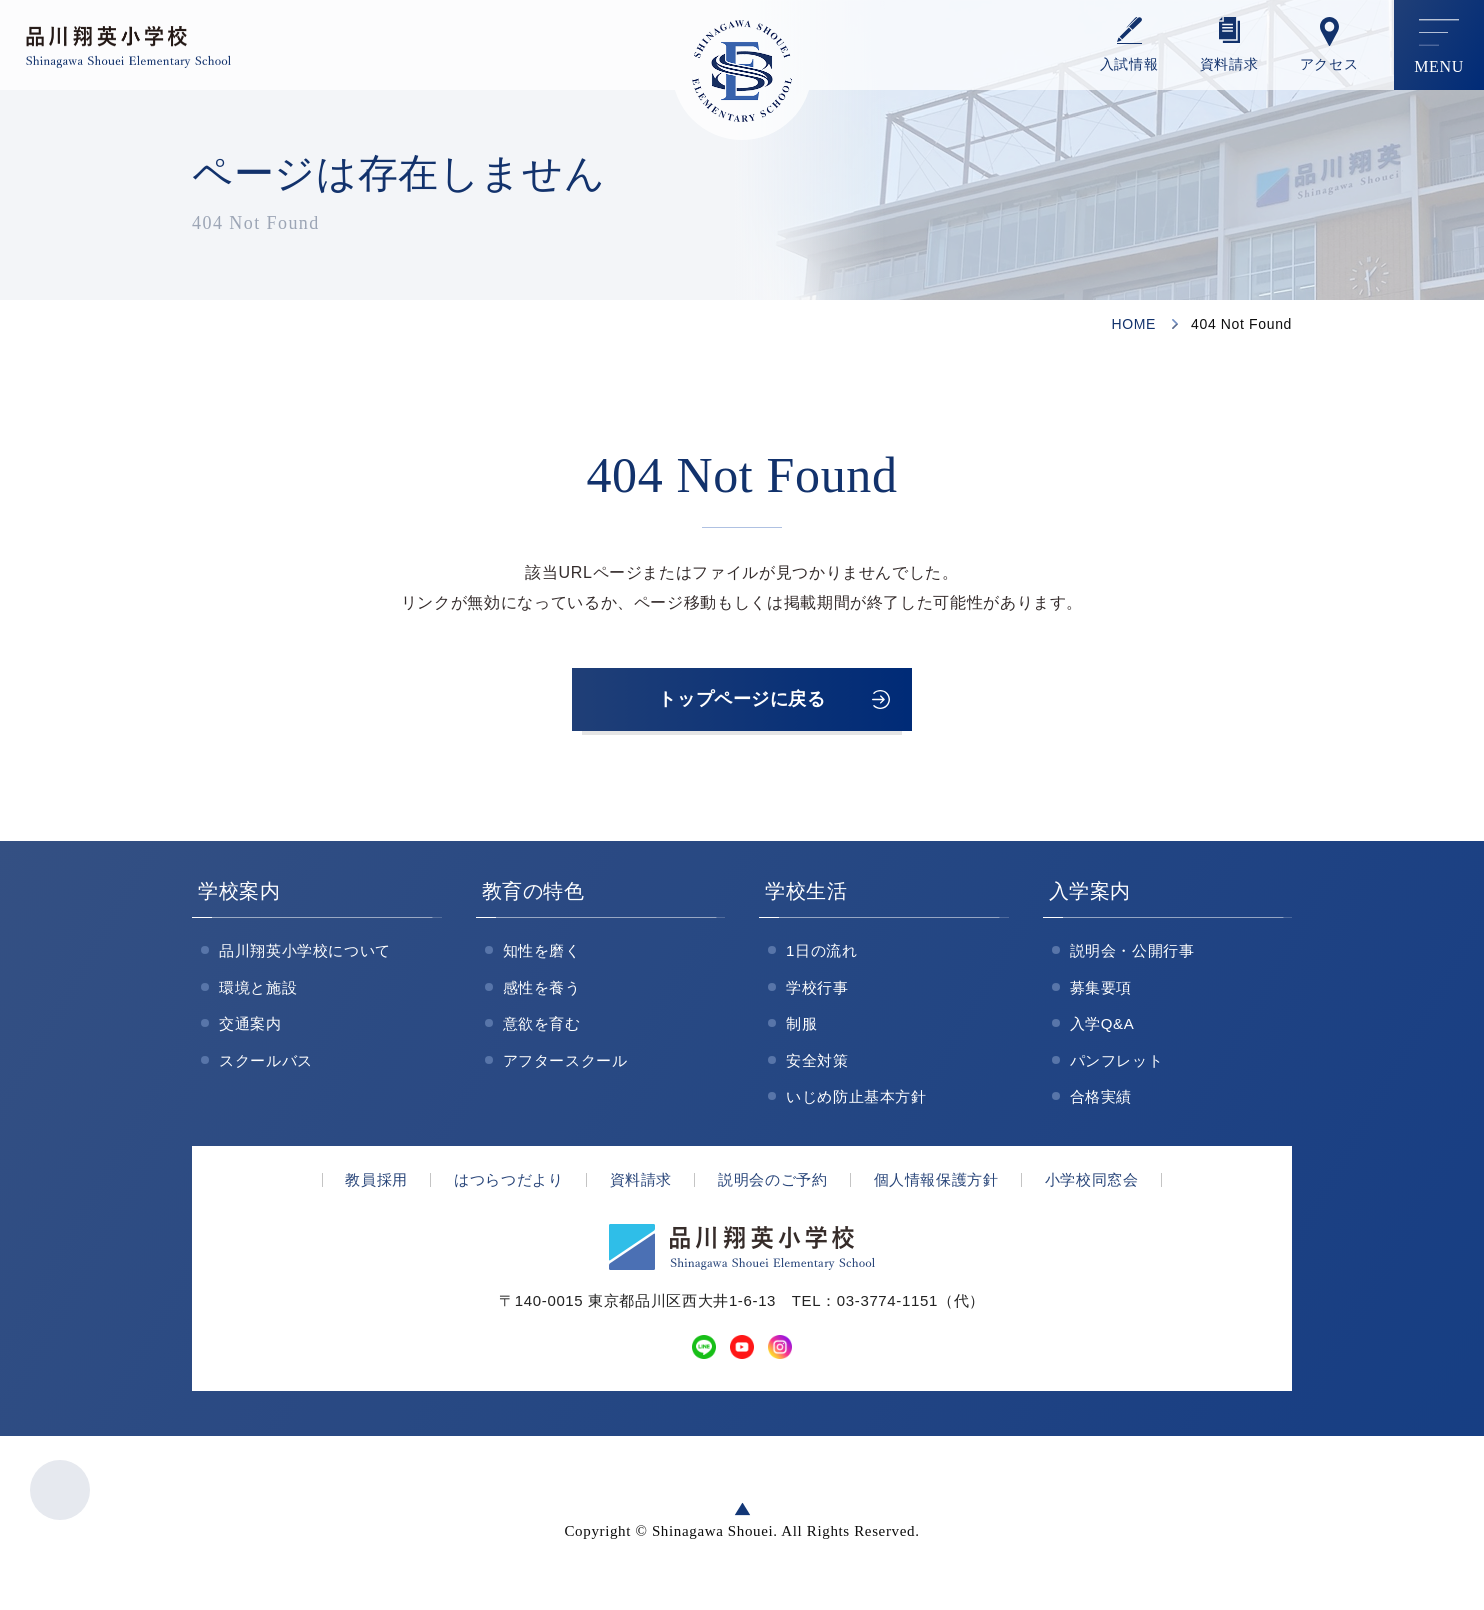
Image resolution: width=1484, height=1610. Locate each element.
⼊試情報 (1129, 64)
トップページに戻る (742, 703)
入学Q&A (1102, 1030)
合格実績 (1101, 1103)
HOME (1133, 324)
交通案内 (250, 1030)
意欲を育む (542, 1030)
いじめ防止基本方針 (856, 1103)
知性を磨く (542, 957)
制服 (801, 1030)
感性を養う (542, 994)
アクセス (1329, 64)
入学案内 (1090, 898)
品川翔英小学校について (305, 957)
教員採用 (376, 1186)
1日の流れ (822, 957)
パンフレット (1117, 1067)
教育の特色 (533, 898)
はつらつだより (508, 1186)
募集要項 (1101, 994)
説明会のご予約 (772, 1186)
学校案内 (239, 898)
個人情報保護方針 (936, 1186)
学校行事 (817, 994)
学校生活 (806, 898)
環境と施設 (258, 994)
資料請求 (1229, 64)
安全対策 (817, 1067)
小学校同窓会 (1092, 1186)
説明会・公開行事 (1132, 957)
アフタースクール (565, 1067)
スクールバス (266, 1067)
